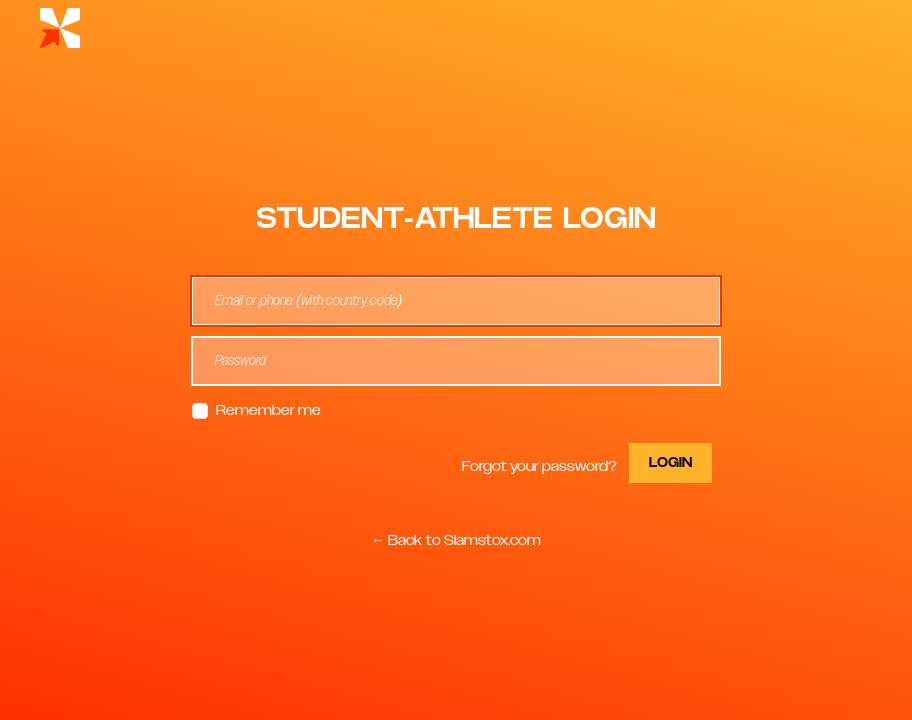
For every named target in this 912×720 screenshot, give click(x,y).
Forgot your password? (539, 467)
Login (670, 463)
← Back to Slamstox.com (456, 541)
